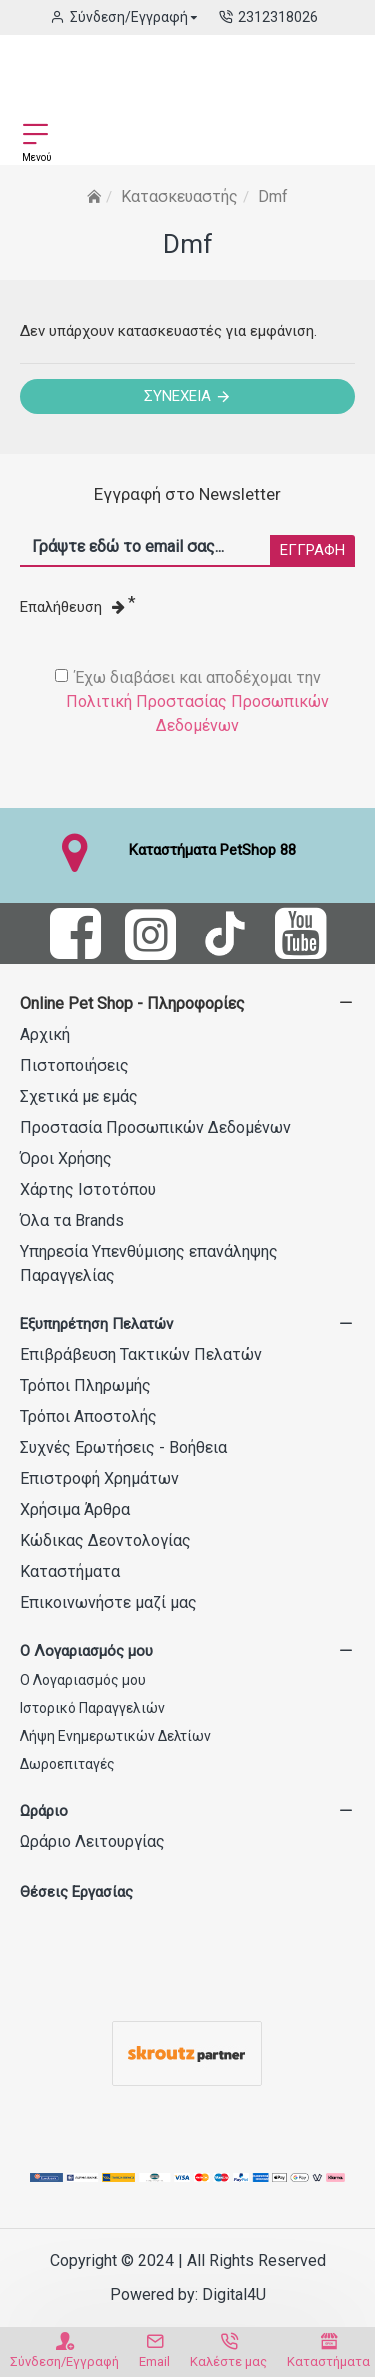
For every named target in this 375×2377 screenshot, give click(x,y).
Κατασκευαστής (179, 196)
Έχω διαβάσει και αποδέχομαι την (197, 703)
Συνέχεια (177, 396)
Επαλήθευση (72, 607)
